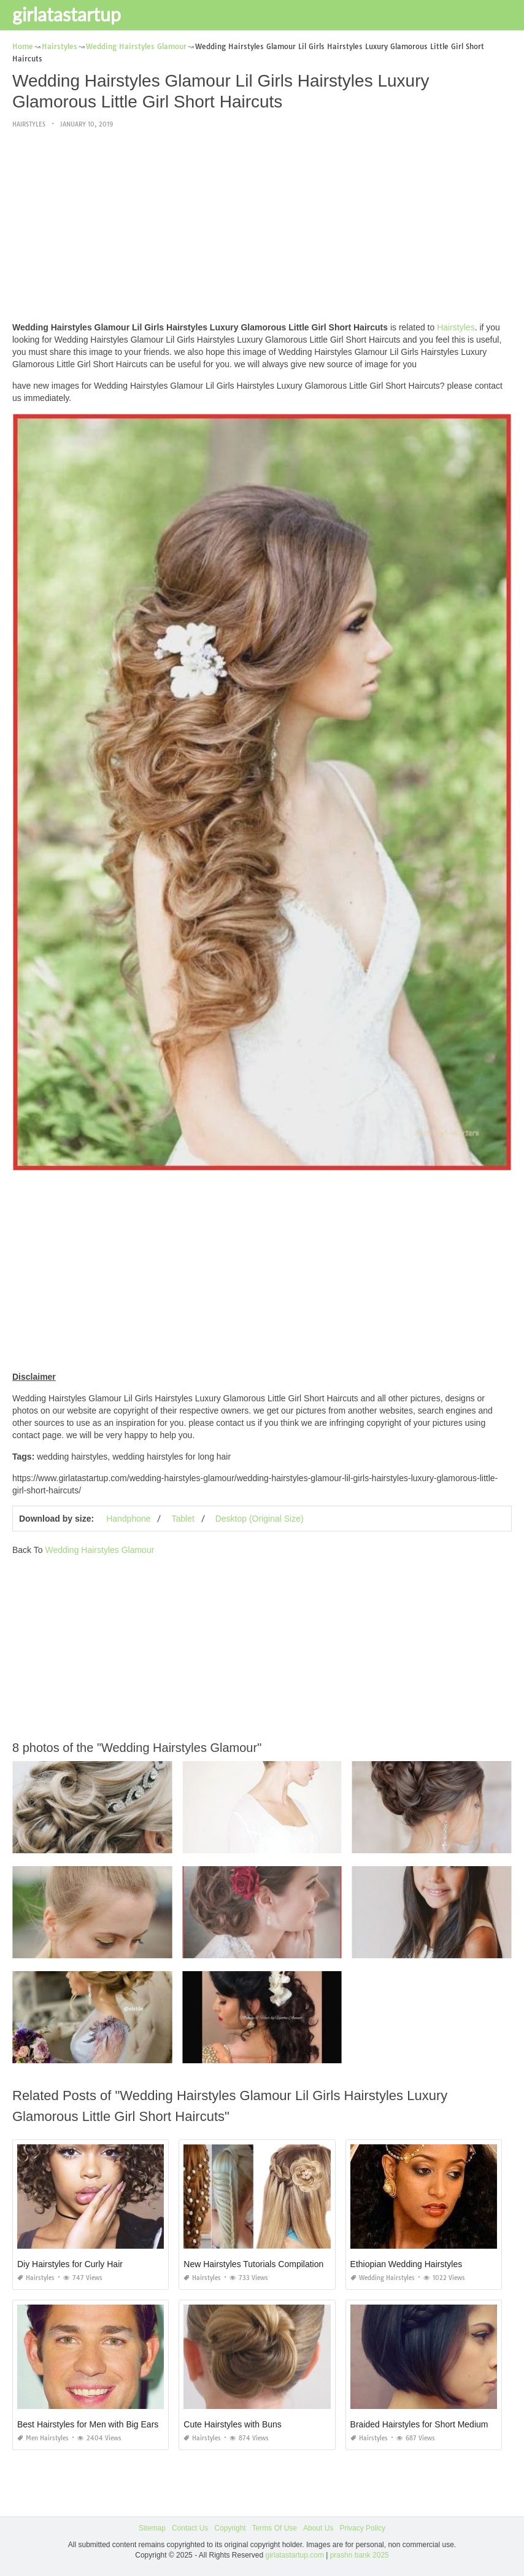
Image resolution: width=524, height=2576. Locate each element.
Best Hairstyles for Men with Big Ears (87, 2424)
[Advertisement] (262, 226)
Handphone (128, 1518)
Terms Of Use (274, 2528)
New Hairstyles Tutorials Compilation (253, 2264)
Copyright (229, 2528)
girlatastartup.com (295, 2555)
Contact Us (190, 2528)
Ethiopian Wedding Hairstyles (406, 2264)
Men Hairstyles (43, 2438)
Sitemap (152, 2528)
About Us (318, 2528)
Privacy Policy (362, 2528)
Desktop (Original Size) (259, 1518)
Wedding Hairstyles (382, 2278)
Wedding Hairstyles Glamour (99, 1550)
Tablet (182, 1518)
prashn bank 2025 (359, 2555)
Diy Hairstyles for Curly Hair (70, 2264)
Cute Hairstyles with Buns (232, 2424)
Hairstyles (28, 124)
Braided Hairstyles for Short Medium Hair (428, 2424)
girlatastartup (66, 14)
